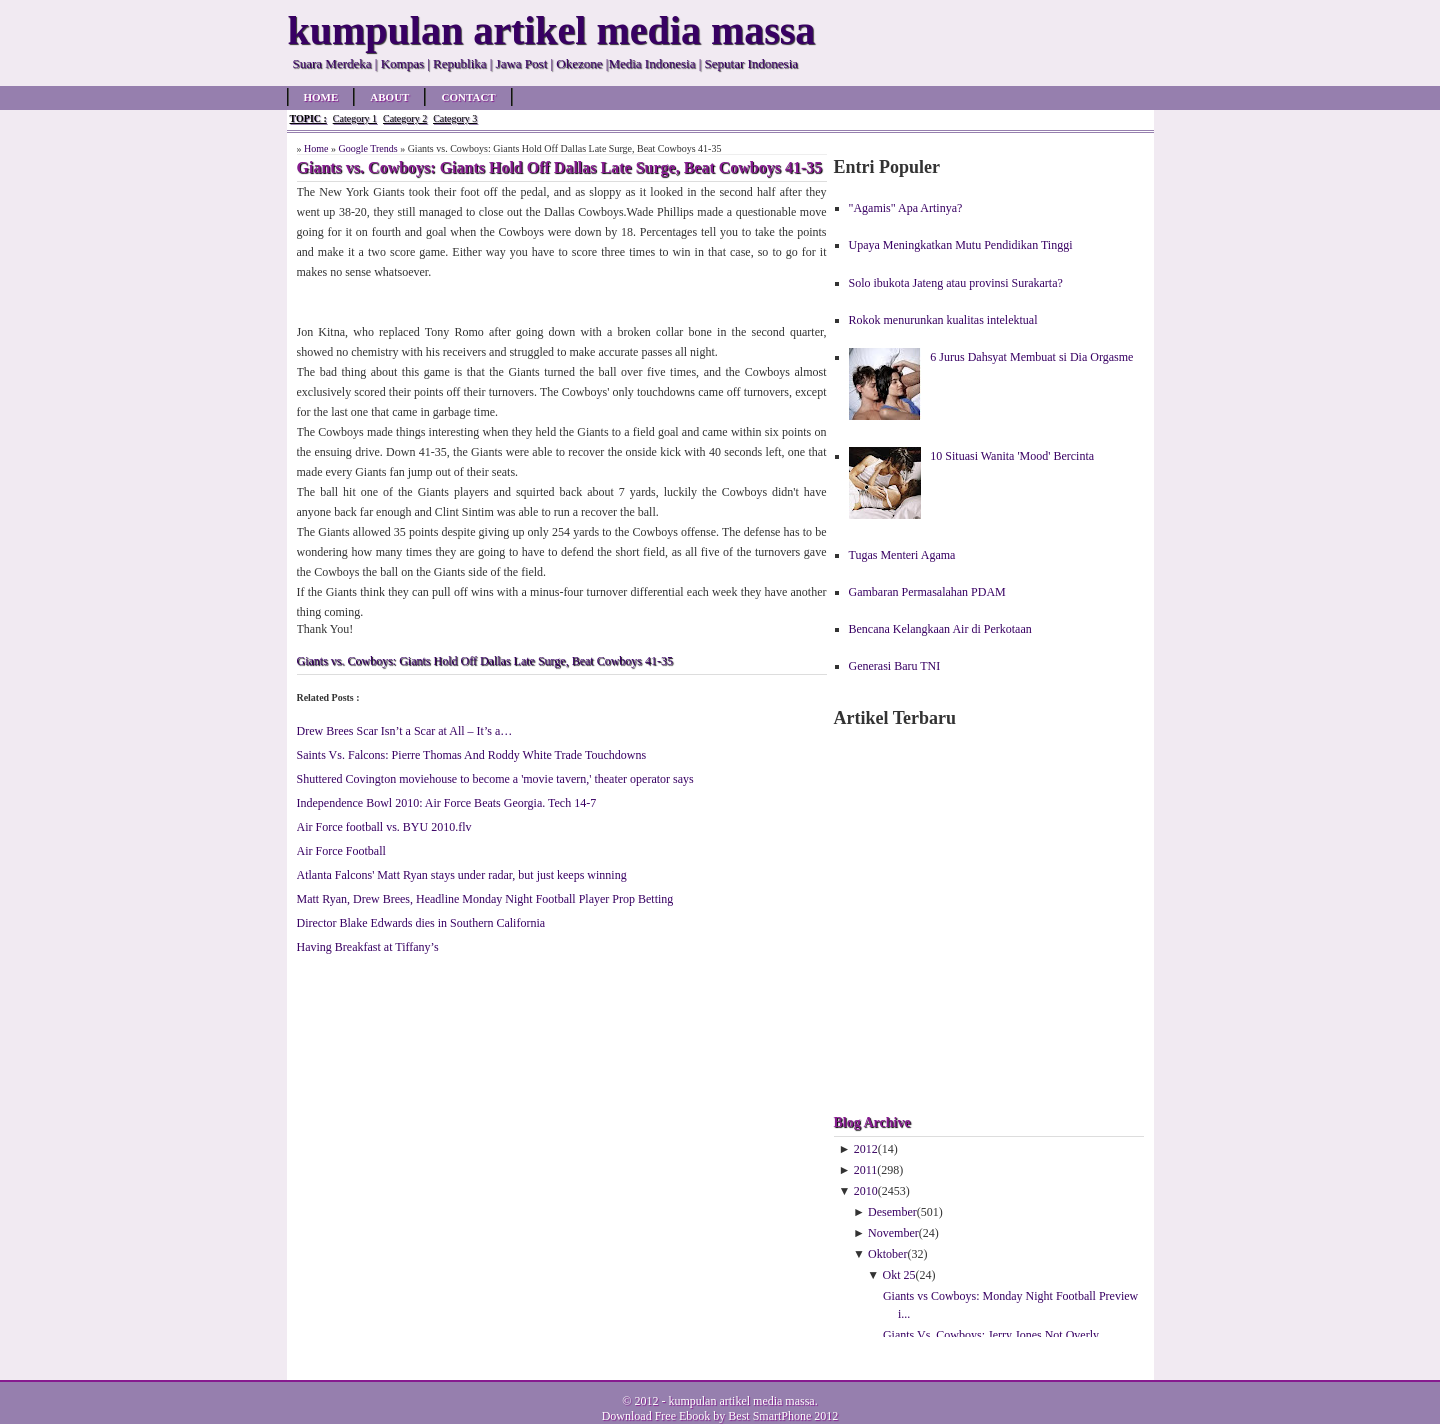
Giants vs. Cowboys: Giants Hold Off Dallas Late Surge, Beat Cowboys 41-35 (485, 661)
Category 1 (355, 118)
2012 (866, 1149)
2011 (866, 1170)
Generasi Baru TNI (895, 666)
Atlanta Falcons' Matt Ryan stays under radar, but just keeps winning (462, 875)
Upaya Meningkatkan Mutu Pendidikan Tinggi (961, 245)
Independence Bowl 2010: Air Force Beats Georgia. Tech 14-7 (447, 803)
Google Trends (367, 148)
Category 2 (405, 118)
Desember (892, 1212)
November (893, 1233)
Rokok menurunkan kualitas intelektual (943, 320)
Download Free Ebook (656, 1416)
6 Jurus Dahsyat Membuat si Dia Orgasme (1031, 357)
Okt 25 (899, 1275)
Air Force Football (341, 851)
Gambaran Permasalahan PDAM (927, 592)
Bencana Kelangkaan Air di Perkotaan (940, 629)
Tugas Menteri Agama (902, 555)
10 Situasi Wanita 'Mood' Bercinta (1012, 456)
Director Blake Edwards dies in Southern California (421, 923)
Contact (468, 97)
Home (321, 97)
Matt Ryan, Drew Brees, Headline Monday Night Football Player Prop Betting (485, 899)
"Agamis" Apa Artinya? (906, 208)
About (389, 97)
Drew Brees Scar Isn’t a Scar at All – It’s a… (405, 731)
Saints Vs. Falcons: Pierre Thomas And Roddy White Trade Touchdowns (472, 755)
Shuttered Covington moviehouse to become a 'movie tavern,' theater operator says (495, 779)
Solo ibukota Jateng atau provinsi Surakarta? (956, 283)
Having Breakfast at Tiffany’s (368, 947)
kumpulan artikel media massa (741, 1401)
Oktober (887, 1254)
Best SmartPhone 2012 (783, 1416)
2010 (866, 1191)
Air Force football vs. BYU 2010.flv (384, 827)
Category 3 (455, 118)
